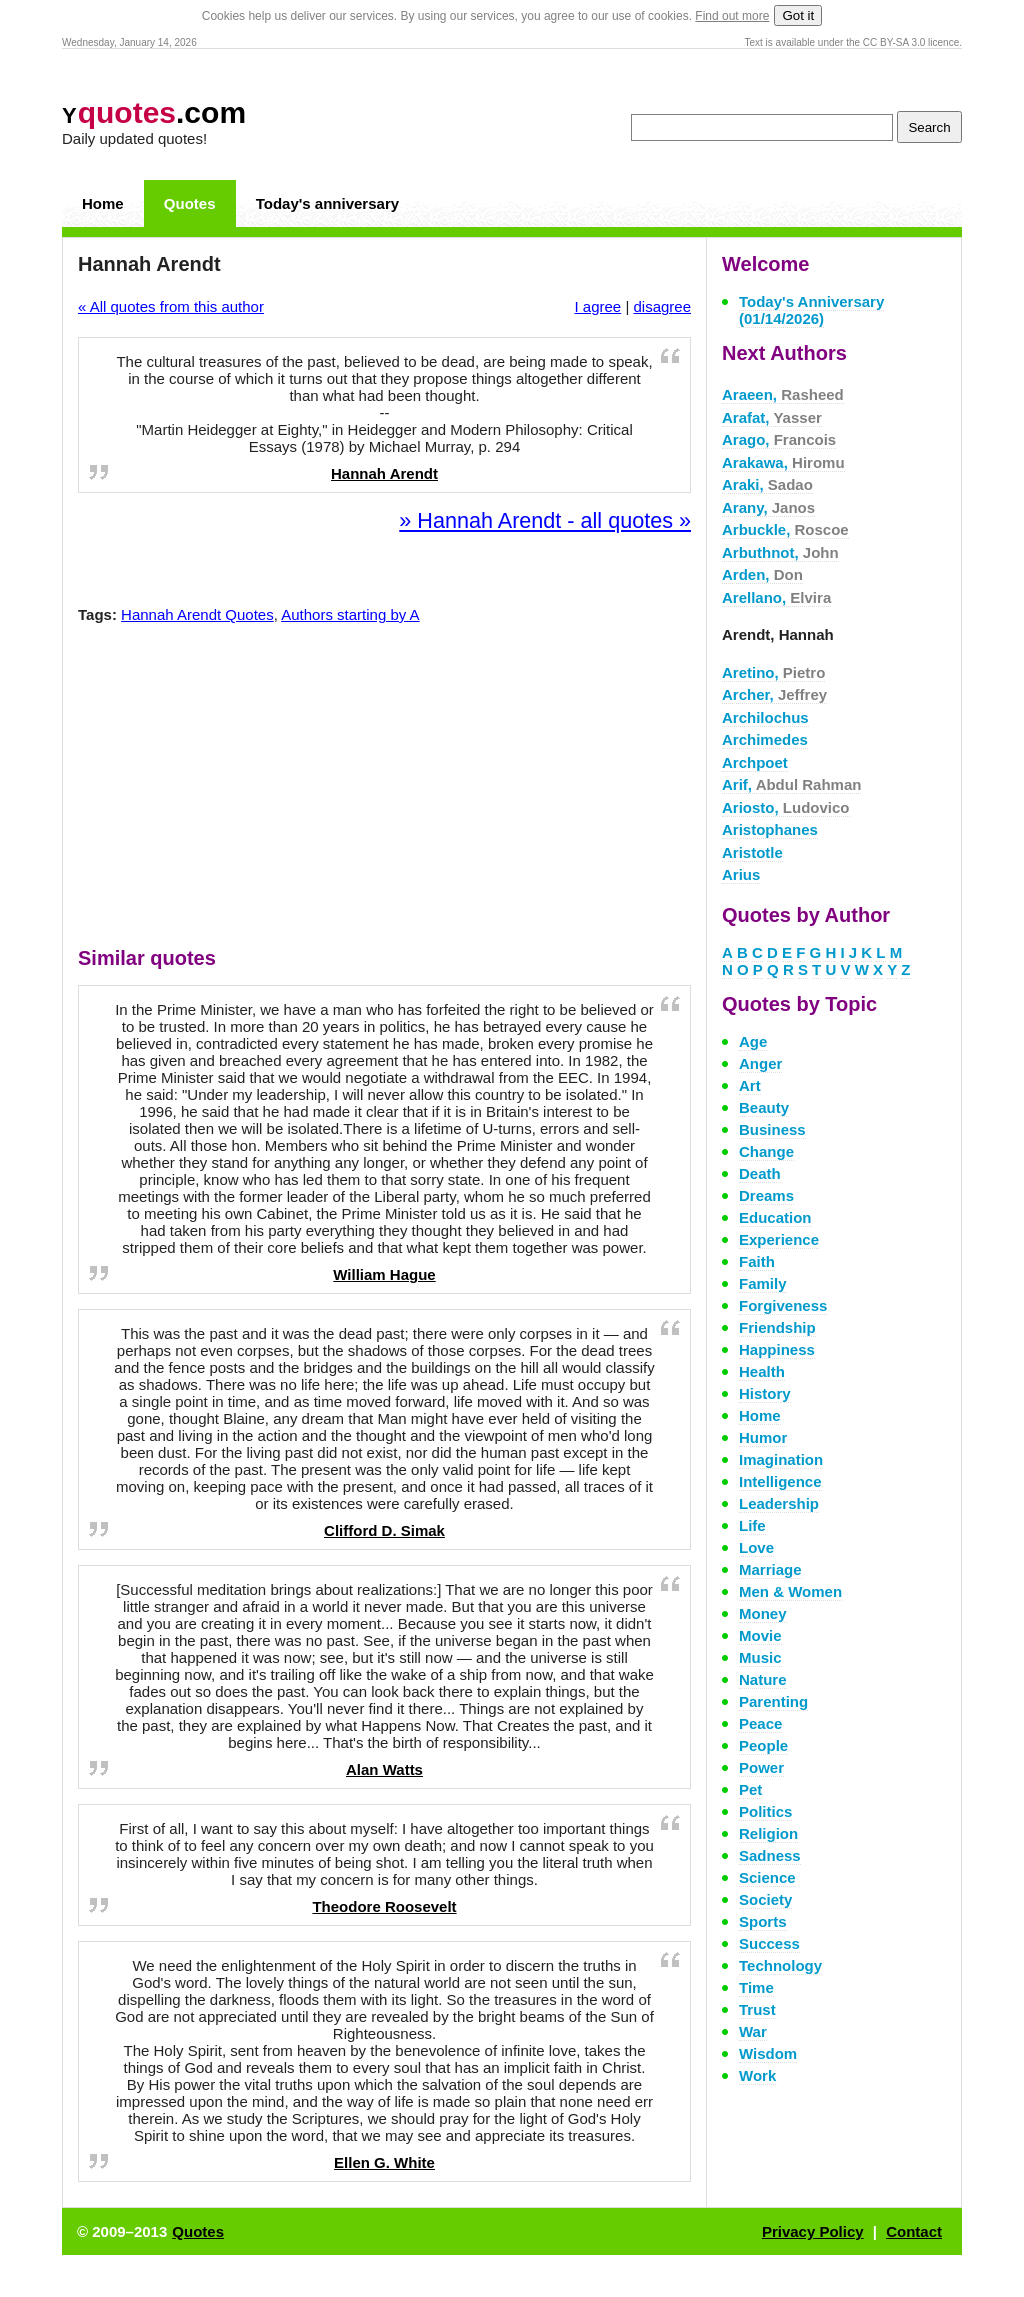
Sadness (770, 1855)
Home (103, 203)
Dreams (766, 1195)
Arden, (762, 574)
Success (769, 1943)
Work (757, 2075)
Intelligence (780, 1481)
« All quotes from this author (171, 306)
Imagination (781, 1459)
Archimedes (765, 739)
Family (763, 1283)
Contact (914, 2231)
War (753, 2031)
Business (772, 1129)
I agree (598, 306)
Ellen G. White (384, 2162)
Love (756, 1547)
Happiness (777, 1349)
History (765, 1393)
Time (756, 1987)
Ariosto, (786, 807)
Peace (760, 1723)
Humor (763, 1437)
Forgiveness (783, 1305)
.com (154, 112)
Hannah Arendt (384, 473)
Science (767, 1877)
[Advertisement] (385, 790)
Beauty (764, 1107)
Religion (768, 1833)
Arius (741, 874)
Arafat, (772, 417)
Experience (779, 1239)
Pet (750, 1789)
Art (750, 1085)
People (763, 1745)
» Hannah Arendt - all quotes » (545, 520)
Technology (780, 1965)
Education (775, 1217)
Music (760, 1657)
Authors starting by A (350, 614)
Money (763, 1613)
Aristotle (752, 852)
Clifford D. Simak (384, 1530)
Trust (757, 2009)
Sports (763, 1921)
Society (765, 1899)
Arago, (779, 439)
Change (766, 1151)
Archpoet (755, 762)
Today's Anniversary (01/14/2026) (811, 310)
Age (753, 1041)
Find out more (732, 16)
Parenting (773, 1701)
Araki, (767, 484)
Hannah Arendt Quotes (197, 614)
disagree (662, 306)
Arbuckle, (785, 529)
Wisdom (768, 2053)
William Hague (384, 1274)
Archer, (774, 694)
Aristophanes (770, 829)
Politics (765, 1811)
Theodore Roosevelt (384, 1906)
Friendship (777, 1327)
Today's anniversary (327, 203)
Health (762, 1371)
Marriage (770, 1569)
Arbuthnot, (780, 552)
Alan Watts (384, 1769)
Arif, (791, 784)
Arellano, (776, 597)
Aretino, (773, 672)
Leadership (779, 1503)
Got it (798, 15)
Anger (760, 1063)
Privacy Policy (813, 2231)
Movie (760, 1635)
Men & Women (790, 1591)
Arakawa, (783, 462)
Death (760, 1173)
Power (761, 1767)
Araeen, (783, 394)
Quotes (190, 203)
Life (752, 1525)
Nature (763, 1679)
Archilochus (765, 717)
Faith (757, 1261)
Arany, (768, 507)
